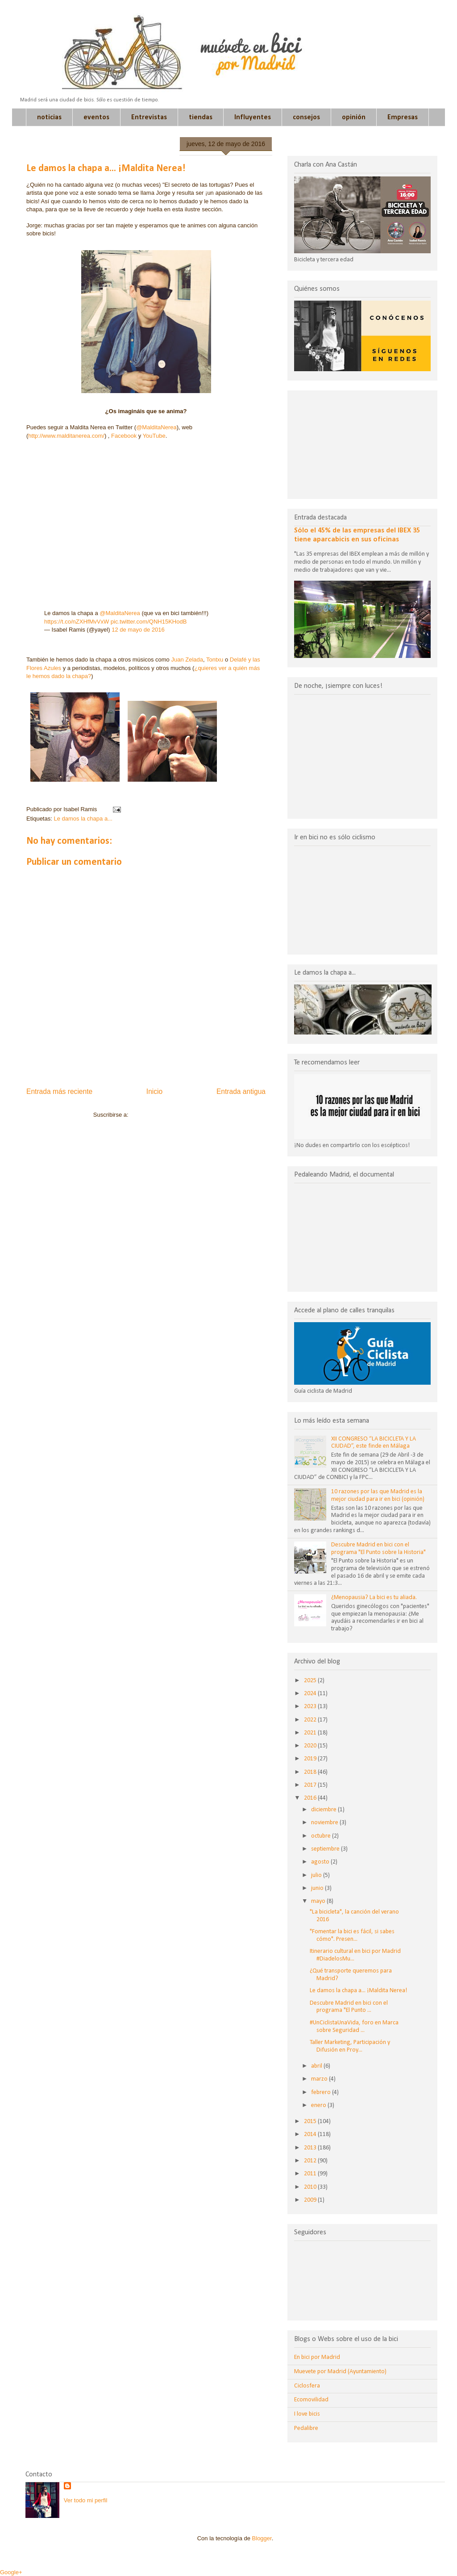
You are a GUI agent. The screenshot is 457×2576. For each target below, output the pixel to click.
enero (319, 2105)
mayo (319, 1901)
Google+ (11, 2572)
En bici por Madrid (317, 2357)
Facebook (124, 435)
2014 (311, 2134)
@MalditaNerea (156, 427)
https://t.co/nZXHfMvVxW (76, 621)
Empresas (402, 117)
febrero (321, 2092)
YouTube (154, 435)
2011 (311, 2173)
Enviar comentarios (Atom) (164, 1114)
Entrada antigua (241, 1091)
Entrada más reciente (59, 1091)
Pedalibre (306, 2428)
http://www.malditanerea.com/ (66, 435)
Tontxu (215, 659)
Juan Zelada (187, 659)
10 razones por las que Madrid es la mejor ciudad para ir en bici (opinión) (377, 1495)
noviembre (325, 1822)
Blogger (262, 2538)
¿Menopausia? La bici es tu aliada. (374, 1597)
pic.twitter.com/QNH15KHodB (149, 621)
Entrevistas (149, 117)
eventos (96, 117)
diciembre (324, 1809)
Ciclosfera (307, 2386)
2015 (311, 2121)
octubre (321, 1836)
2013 (311, 2148)
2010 (311, 2187)
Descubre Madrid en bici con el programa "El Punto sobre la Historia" (378, 1548)
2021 (311, 1733)
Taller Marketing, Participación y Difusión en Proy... (350, 2046)
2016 (311, 1798)
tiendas (200, 117)
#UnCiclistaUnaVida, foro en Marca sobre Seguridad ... (354, 2026)
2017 (311, 1785)
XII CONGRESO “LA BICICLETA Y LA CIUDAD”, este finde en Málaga (373, 1443)
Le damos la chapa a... (83, 818)
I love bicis (307, 2414)
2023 (311, 1706)
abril (317, 2066)
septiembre (326, 1849)
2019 (311, 1758)
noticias (49, 117)
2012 (311, 2160)
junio (318, 1888)
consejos (306, 117)
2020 (311, 1745)
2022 (311, 1720)
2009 (311, 2200)
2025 (311, 1680)
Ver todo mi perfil (86, 2500)
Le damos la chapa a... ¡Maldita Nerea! (358, 1990)
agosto (321, 1862)
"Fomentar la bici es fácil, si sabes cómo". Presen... (352, 1935)
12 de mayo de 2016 (138, 629)
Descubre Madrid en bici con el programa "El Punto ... (349, 2007)
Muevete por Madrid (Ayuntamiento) (340, 2371)
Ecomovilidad (311, 2399)
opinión (354, 117)
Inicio (154, 1091)
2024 (311, 1693)
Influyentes (252, 117)
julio (317, 1875)
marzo (320, 2079)
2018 (311, 1772)
